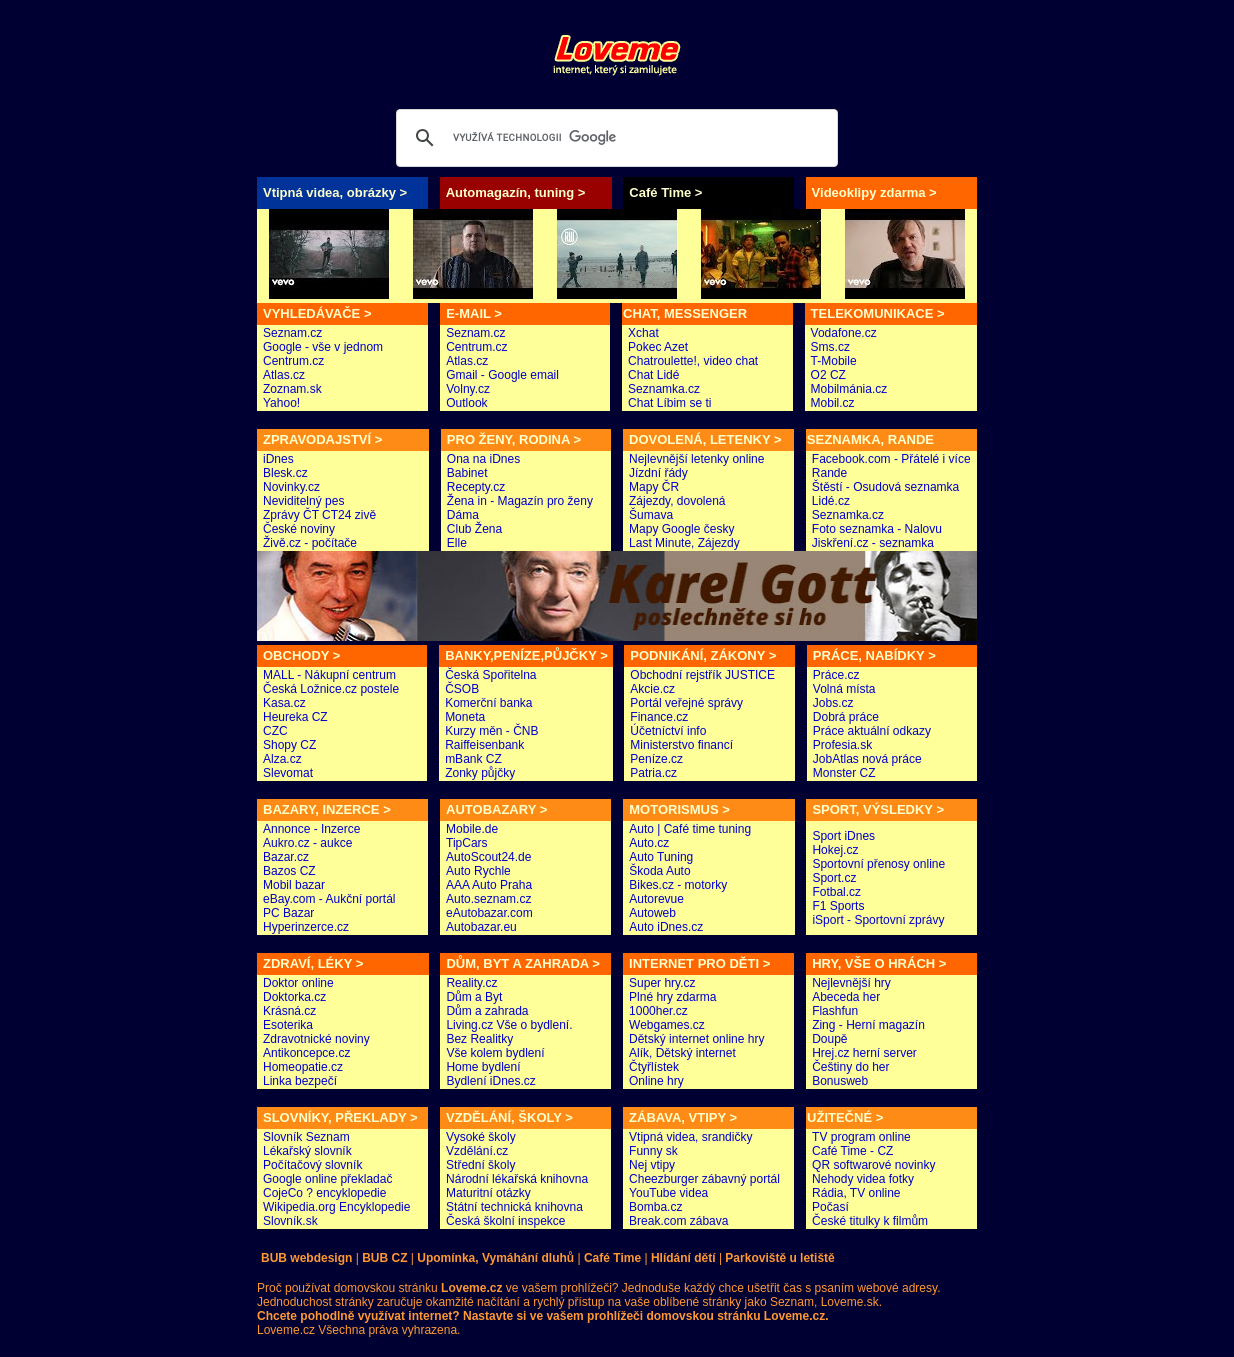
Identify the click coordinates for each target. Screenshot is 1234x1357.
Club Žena (474, 529)
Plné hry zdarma (672, 997)
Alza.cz (282, 759)
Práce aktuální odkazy (872, 731)
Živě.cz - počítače (310, 543)
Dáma (463, 515)
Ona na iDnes (483, 459)
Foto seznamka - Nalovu (877, 529)
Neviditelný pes (303, 501)
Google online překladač (327, 1179)
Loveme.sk (847, 1302)
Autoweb (652, 913)
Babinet (467, 473)
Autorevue (656, 899)
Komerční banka (488, 703)
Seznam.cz (292, 333)
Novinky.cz (291, 487)
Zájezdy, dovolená (677, 501)
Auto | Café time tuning (690, 829)
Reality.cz (471, 983)
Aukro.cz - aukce (307, 843)
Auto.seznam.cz (488, 899)
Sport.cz (834, 878)
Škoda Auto (659, 871)
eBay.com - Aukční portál (329, 899)
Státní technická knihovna (514, 1207)
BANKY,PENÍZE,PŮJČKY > (526, 655)
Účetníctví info (668, 731)
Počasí (830, 1207)
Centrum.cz (293, 361)
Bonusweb (840, 1081)
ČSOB (462, 689)
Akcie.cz (652, 689)
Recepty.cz (476, 487)
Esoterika (288, 1025)
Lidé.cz (831, 501)
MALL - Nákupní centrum (329, 675)
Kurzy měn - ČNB (491, 731)
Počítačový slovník (312, 1165)
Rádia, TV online (856, 1193)
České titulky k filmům (870, 1221)
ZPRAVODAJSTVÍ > (322, 439)
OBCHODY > (301, 655)
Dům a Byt (474, 997)
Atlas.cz (284, 375)
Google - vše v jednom (323, 347)
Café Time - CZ (852, 1151)
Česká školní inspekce (505, 1221)
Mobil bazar (294, 885)
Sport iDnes (843, 836)
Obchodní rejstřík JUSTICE (702, 675)
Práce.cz (836, 675)
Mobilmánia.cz (849, 389)
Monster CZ (844, 773)
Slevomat (288, 773)
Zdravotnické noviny (316, 1039)
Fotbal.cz (836, 892)
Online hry (656, 1081)
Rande (829, 473)
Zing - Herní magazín (868, 1025)
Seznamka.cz (664, 389)
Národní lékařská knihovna (517, 1179)
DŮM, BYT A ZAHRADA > (522, 963)
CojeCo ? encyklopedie (324, 1193)
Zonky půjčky (480, 773)
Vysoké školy (481, 1137)
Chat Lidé (653, 375)
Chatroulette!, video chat (693, 361)
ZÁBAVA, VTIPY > (683, 1117)
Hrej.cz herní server (864, 1053)
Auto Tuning (661, 857)
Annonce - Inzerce (311, 829)
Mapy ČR (654, 487)
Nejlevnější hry (851, 983)
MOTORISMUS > (679, 809)
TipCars (467, 843)
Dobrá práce (846, 717)
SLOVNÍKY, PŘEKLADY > (340, 1117)
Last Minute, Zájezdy (684, 543)
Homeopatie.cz (303, 1067)
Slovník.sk (290, 1221)
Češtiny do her (850, 1067)
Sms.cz (830, 347)
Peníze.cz (656, 759)
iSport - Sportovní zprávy (878, 920)
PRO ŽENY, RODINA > (514, 439)
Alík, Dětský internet (682, 1053)
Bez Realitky (479, 1039)
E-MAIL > (474, 313)
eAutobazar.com (489, 913)
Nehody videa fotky (863, 1179)
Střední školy (480, 1165)
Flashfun (835, 1011)
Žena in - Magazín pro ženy (520, 501)
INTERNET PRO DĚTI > (699, 963)
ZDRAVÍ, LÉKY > (313, 963)
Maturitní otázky (488, 1193)
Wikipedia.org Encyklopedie (336, 1207)
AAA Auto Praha (489, 885)
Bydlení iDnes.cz (490, 1081)
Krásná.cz (289, 1011)
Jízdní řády (658, 473)
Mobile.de (472, 829)
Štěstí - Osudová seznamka (885, 487)
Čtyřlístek (654, 1067)
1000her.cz (658, 1011)
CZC (275, 731)
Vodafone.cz (844, 333)
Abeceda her (846, 997)
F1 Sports (838, 906)
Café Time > (665, 192)
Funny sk (653, 1151)
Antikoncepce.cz (306, 1053)
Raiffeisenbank (484, 745)
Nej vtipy (652, 1165)
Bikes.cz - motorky (678, 885)
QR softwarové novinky (873, 1165)
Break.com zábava (678, 1221)
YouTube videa (668, 1193)
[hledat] (614, 138)
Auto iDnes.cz (666, 927)
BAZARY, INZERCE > (327, 809)
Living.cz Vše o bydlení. (509, 1025)
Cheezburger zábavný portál (704, 1179)
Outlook (466, 403)
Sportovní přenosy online (878, 864)
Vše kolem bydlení (495, 1053)
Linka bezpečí (300, 1081)
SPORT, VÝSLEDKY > (878, 809)
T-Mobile (834, 361)
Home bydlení (483, 1067)
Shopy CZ (289, 745)
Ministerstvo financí (681, 745)
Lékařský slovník (307, 1151)
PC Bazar (288, 913)
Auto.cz (649, 843)
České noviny (299, 529)
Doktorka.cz (294, 997)
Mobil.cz (833, 403)
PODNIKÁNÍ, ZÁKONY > (703, 655)
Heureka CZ (295, 717)
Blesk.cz (285, 473)
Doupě (829, 1039)
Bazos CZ (289, 871)
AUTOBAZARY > (496, 809)
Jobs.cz (833, 703)
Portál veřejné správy (686, 703)
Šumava (651, 515)
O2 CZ (828, 375)
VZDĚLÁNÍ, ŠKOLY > (509, 1117)
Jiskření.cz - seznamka (873, 543)
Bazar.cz (286, 857)
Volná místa (844, 689)
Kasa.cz (284, 703)
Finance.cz (659, 717)
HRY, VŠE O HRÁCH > (879, 963)
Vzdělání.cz (477, 1151)
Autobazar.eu (481, 927)
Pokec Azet (658, 347)
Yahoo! (281, 403)
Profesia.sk (842, 745)
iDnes (278, 459)
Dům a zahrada (487, 1011)
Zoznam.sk (292, 389)
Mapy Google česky (681, 529)
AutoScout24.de (488, 857)
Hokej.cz (835, 850)
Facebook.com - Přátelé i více (891, 459)
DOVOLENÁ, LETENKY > (705, 439)
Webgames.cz (667, 1025)
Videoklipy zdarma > (874, 192)
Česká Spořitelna (490, 675)
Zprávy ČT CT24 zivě (319, 515)
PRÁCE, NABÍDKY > (874, 655)
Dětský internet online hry (696, 1039)
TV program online (861, 1137)
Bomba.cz (655, 1207)
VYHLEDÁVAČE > (317, 313)
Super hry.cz (662, 983)
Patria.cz (653, 773)
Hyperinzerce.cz (306, 927)
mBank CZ (473, 759)
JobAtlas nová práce (867, 759)
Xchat (643, 333)
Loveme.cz (286, 1330)
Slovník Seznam (306, 1137)
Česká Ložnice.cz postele (331, 689)
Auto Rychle (478, 871)
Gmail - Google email (502, 375)
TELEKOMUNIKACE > (878, 313)
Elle (457, 543)
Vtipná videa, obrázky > (335, 192)
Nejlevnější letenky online (696, 459)
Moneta (465, 717)
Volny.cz (468, 389)
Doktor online (298, 983)
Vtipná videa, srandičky (690, 1137)
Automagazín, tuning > (516, 192)
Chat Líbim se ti (669, 403)
